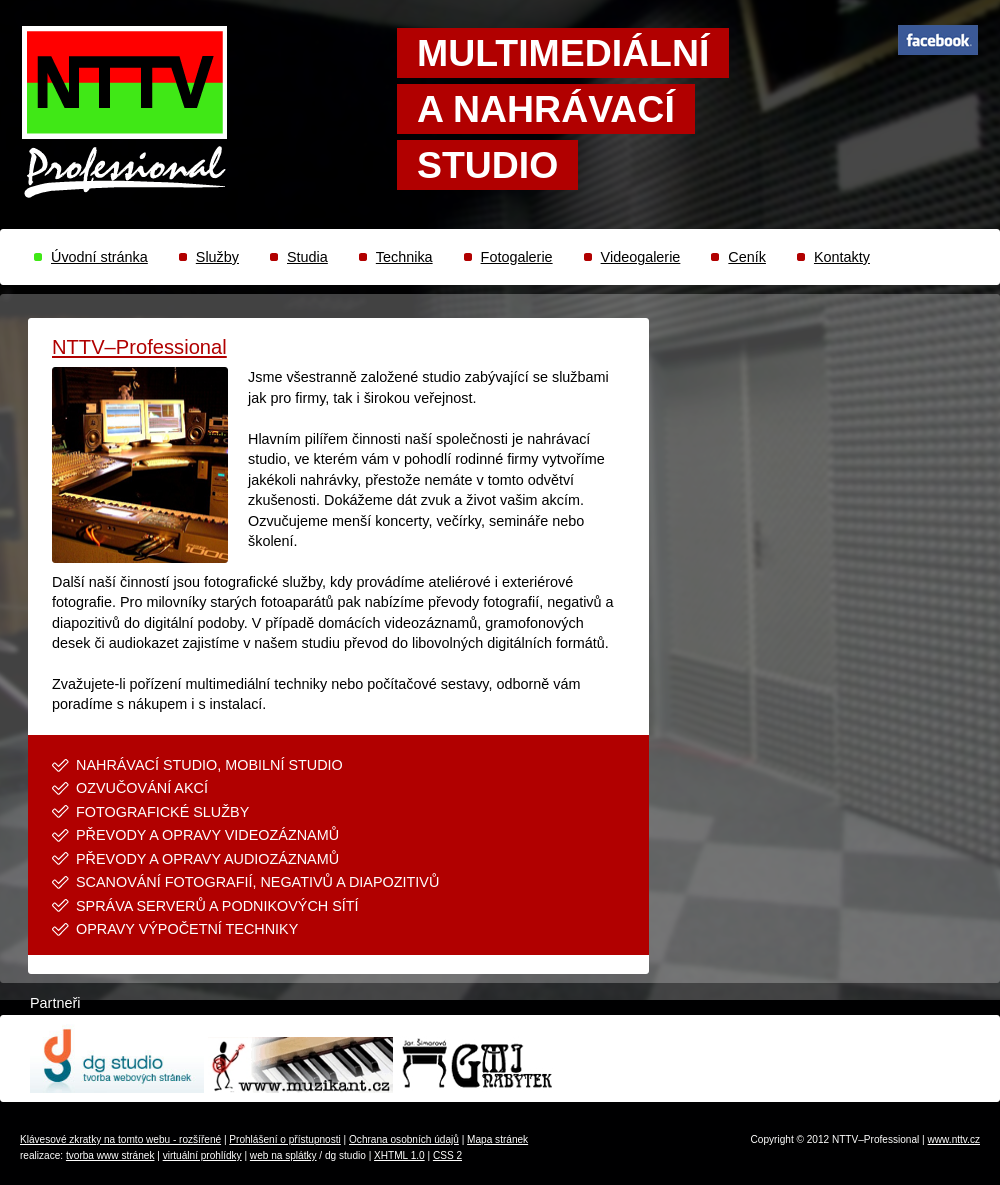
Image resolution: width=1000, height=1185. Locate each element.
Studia (307, 257)
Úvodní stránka (99, 257)
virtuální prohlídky (202, 1155)
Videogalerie (641, 257)
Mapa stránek (497, 1139)
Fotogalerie (517, 257)
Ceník (747, 257)
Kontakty (842, 257)
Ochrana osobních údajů (404, 1139)
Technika (404, 257)
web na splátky (283, 1155)
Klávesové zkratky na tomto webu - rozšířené (120, 1139)
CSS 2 (447, 1155)
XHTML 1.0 (399, 1155)
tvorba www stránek (110, 1155)
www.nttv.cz (954, 1139)
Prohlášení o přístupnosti (285, 1139)
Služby (217, 257)
